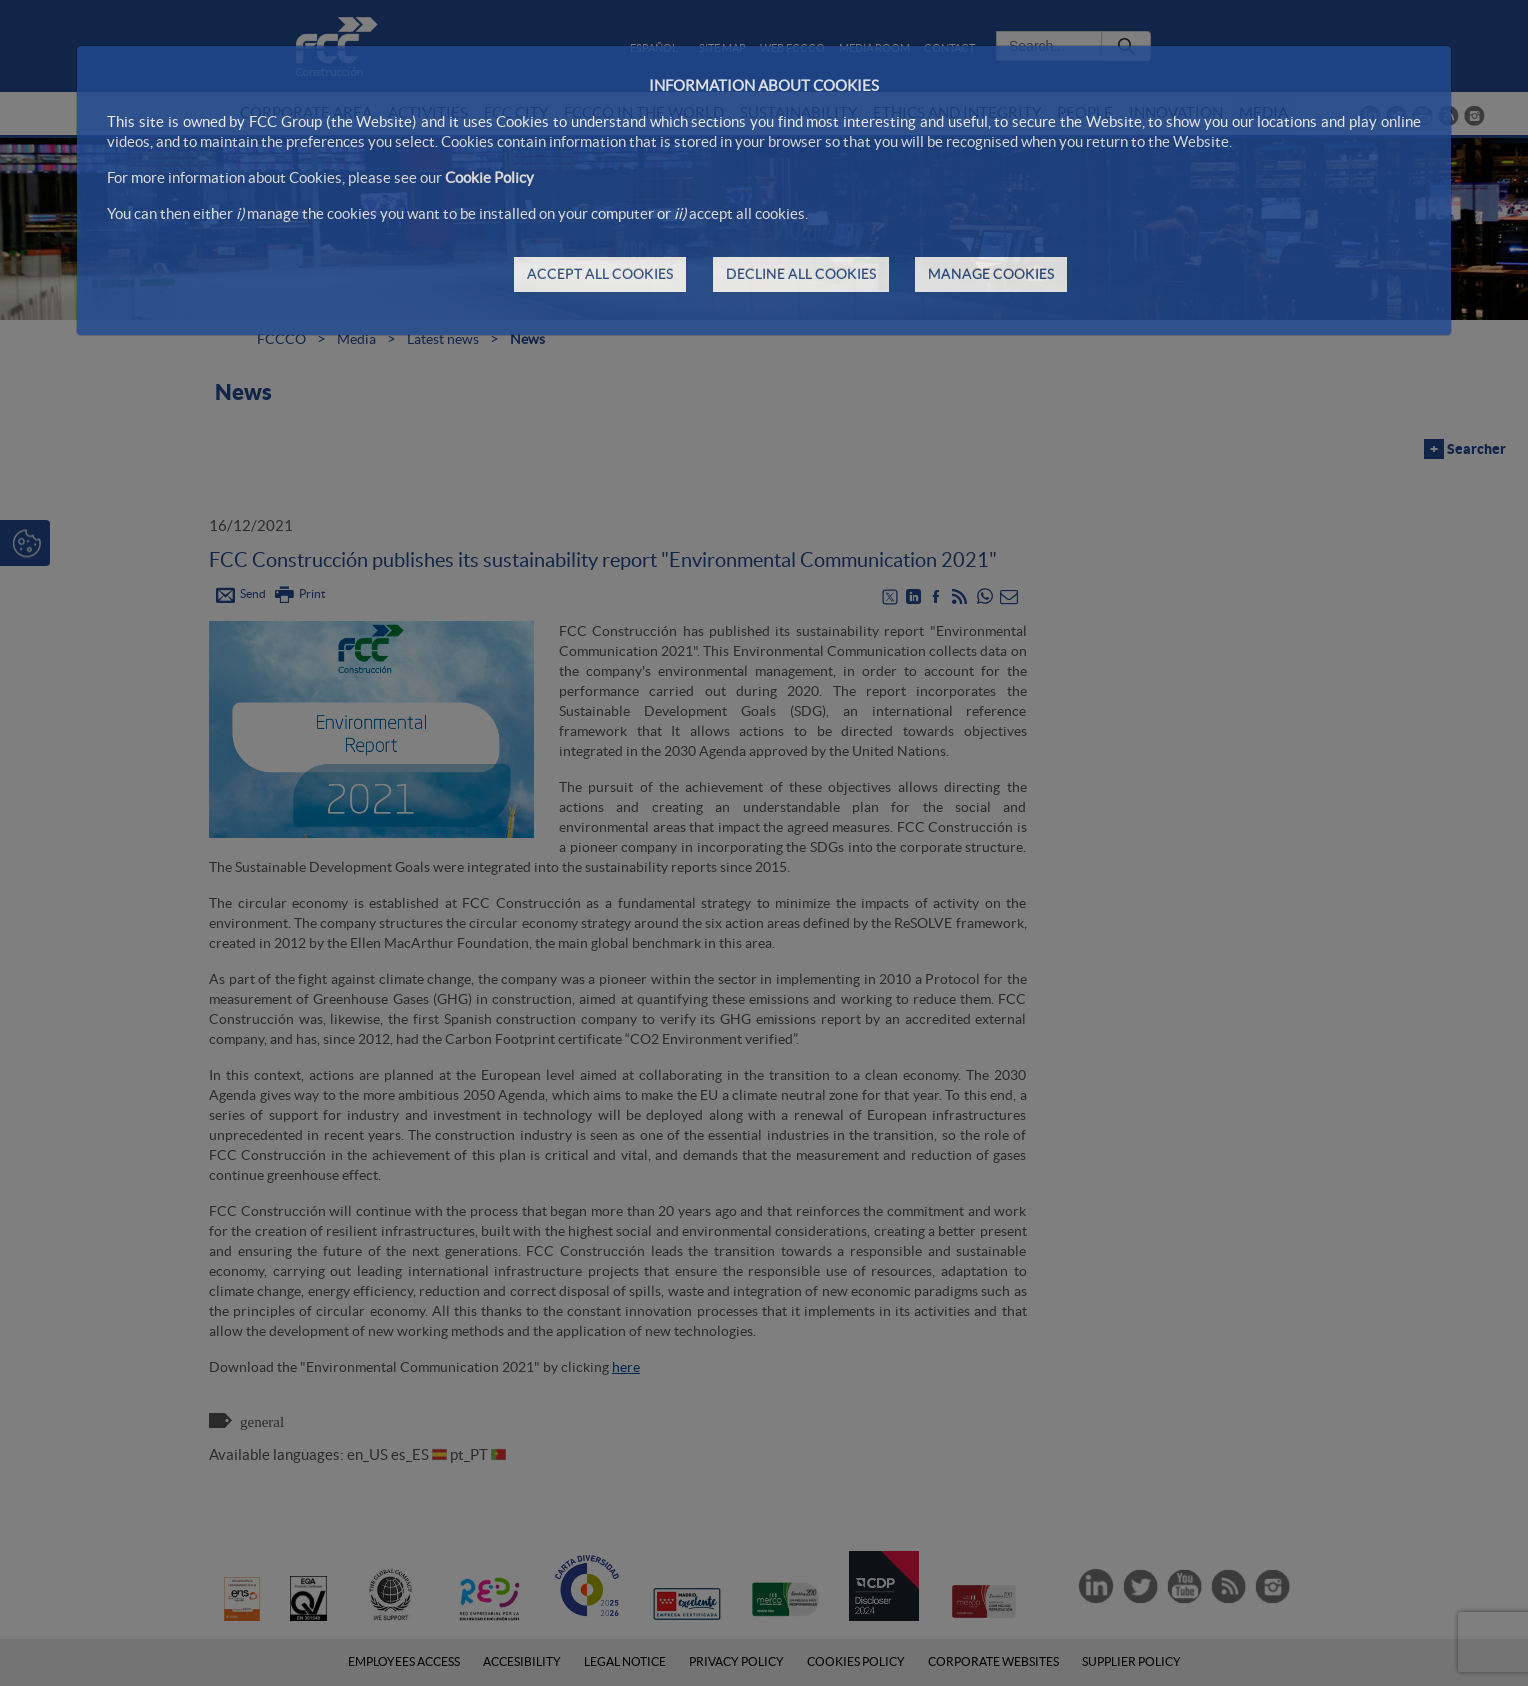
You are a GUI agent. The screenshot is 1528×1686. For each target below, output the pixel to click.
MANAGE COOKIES (991, 274)
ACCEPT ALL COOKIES (600, 274)
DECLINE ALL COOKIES (801, 274)
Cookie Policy (489, 177)
